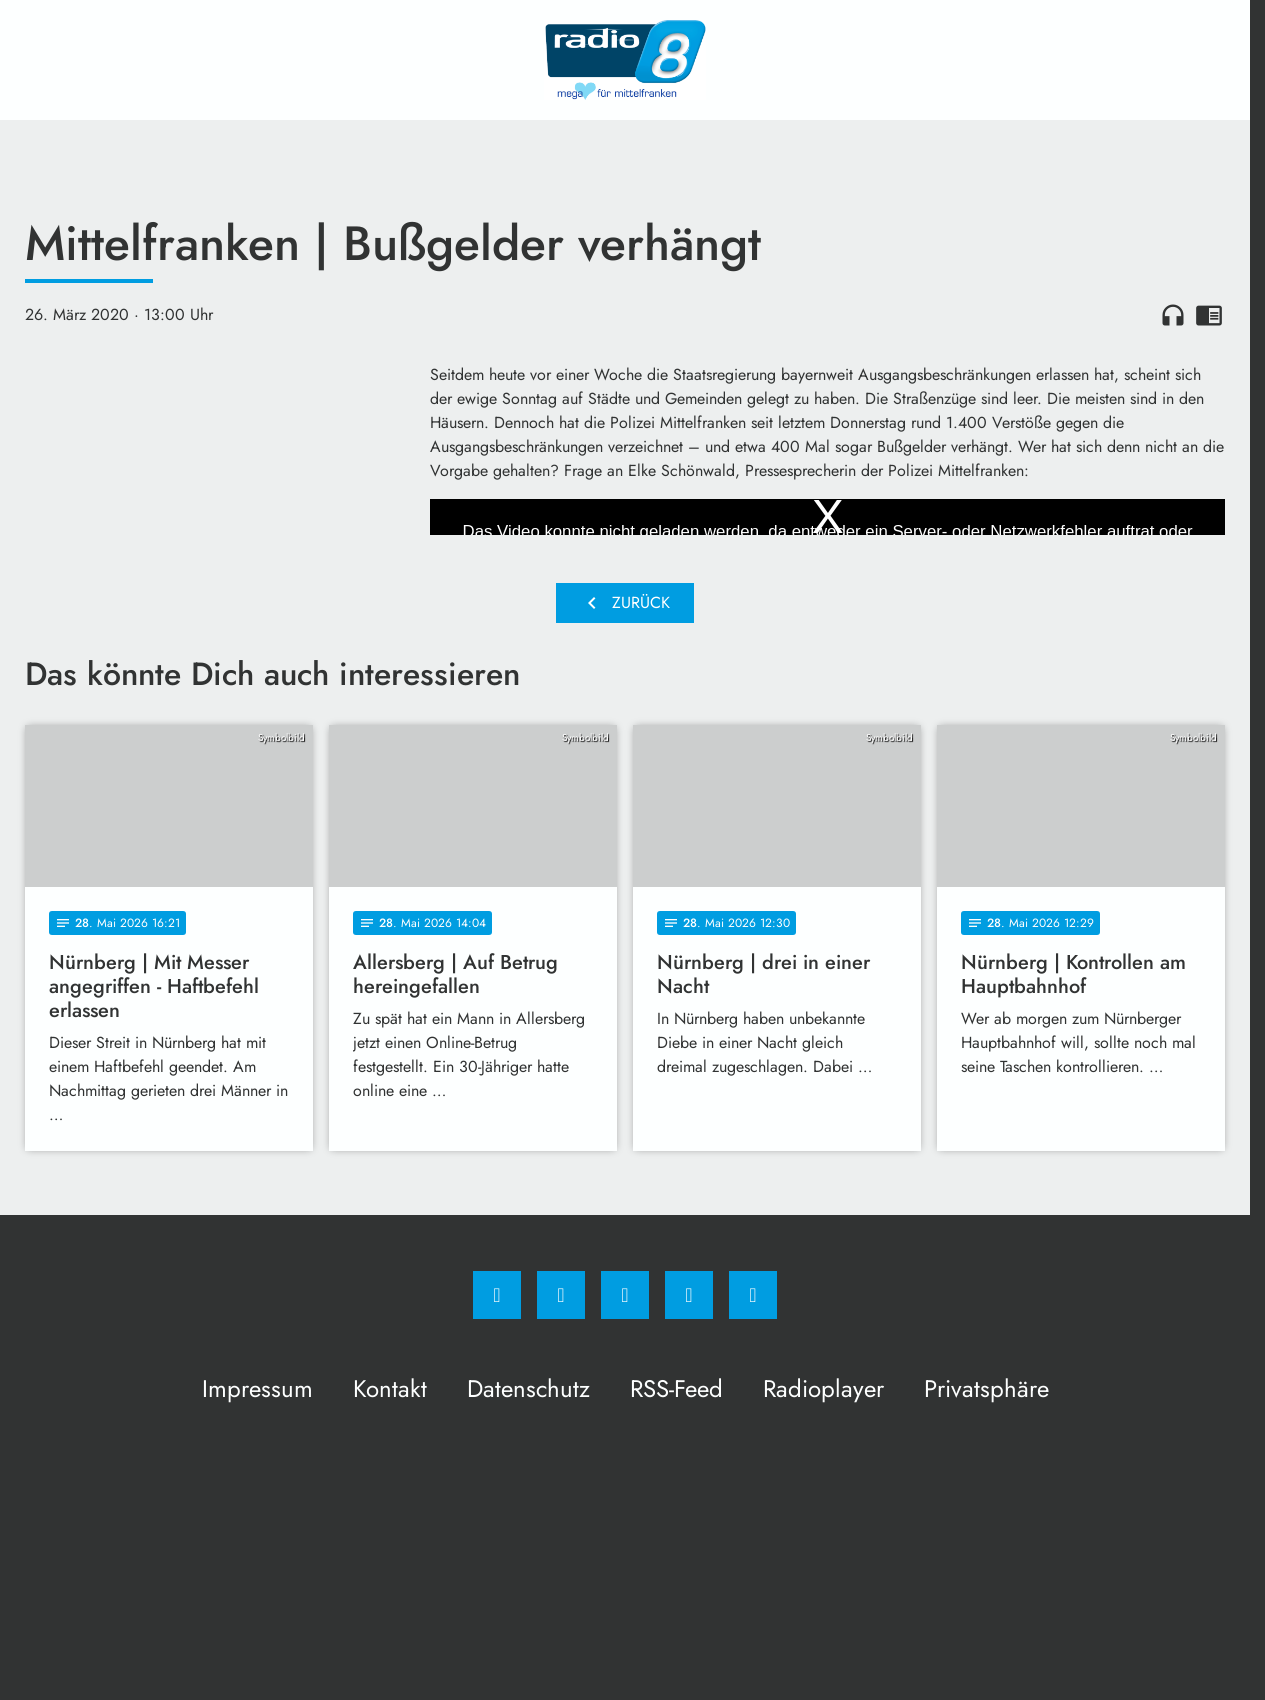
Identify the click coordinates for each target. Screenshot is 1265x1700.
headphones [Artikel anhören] (1173, 315)
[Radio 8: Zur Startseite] (625, 60)
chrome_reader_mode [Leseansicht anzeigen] (1209, 315)
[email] (753, 1295)
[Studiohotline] (689, 1295)
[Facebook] (497, 1295)
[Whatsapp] (625, 1295)
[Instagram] (561, 1295)
